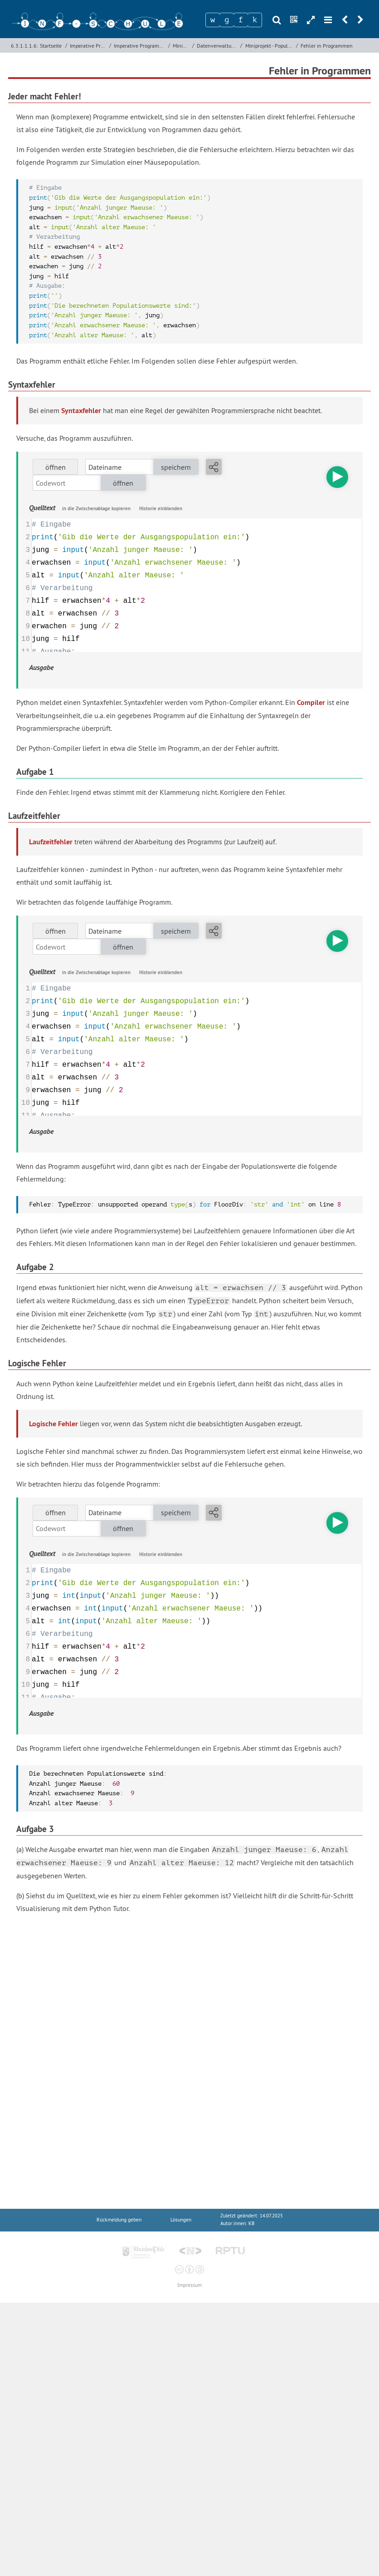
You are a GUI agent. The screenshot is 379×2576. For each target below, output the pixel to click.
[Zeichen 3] (240, 20)
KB (251, 2223)
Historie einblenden (160, 508)
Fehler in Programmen (327, 45)
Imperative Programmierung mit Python (140, 45)
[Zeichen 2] (226, 20)
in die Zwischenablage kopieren (96, 508)
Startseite (51, 45)
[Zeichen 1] (212, 20)
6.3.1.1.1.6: (24, 45)
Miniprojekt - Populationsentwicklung (269, 45)
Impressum (189, 2285)
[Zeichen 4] (255, 20)
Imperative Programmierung (88, 45)
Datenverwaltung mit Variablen (217, 45)
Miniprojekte (181, 45)
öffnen (55, 467)
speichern (176, 467)
